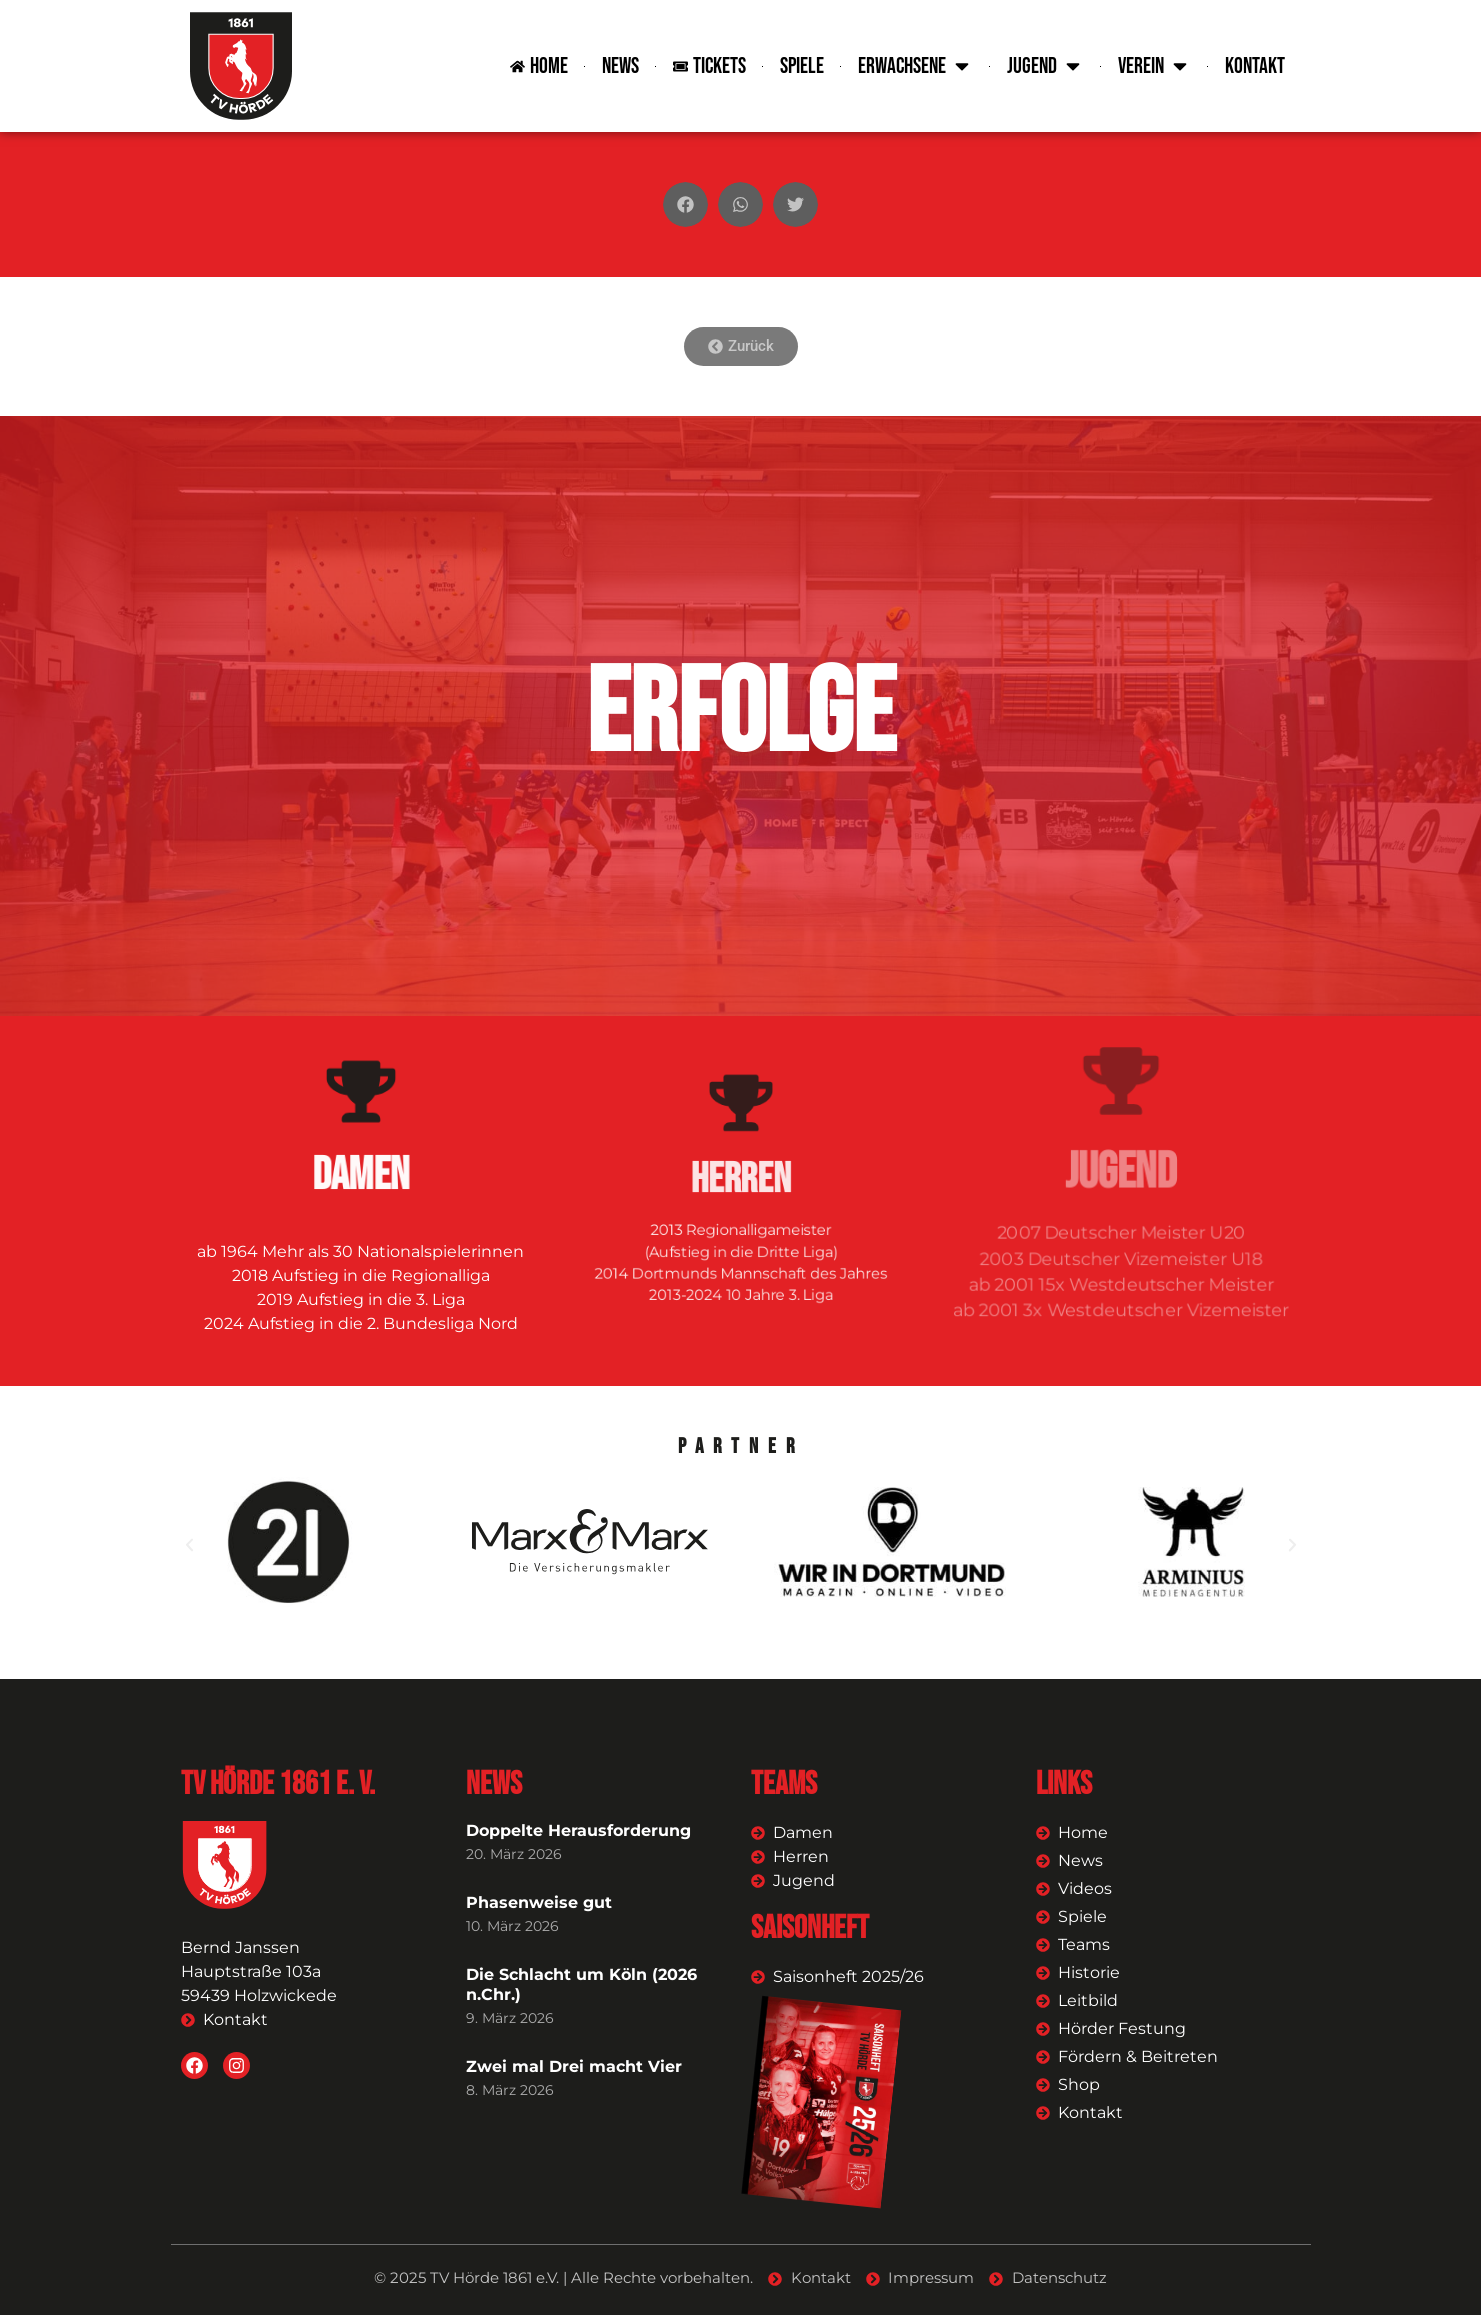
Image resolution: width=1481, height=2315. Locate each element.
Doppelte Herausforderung (578, 1830)
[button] (685, 204)
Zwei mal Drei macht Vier (574, 2066)
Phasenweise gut (539, 1902)
